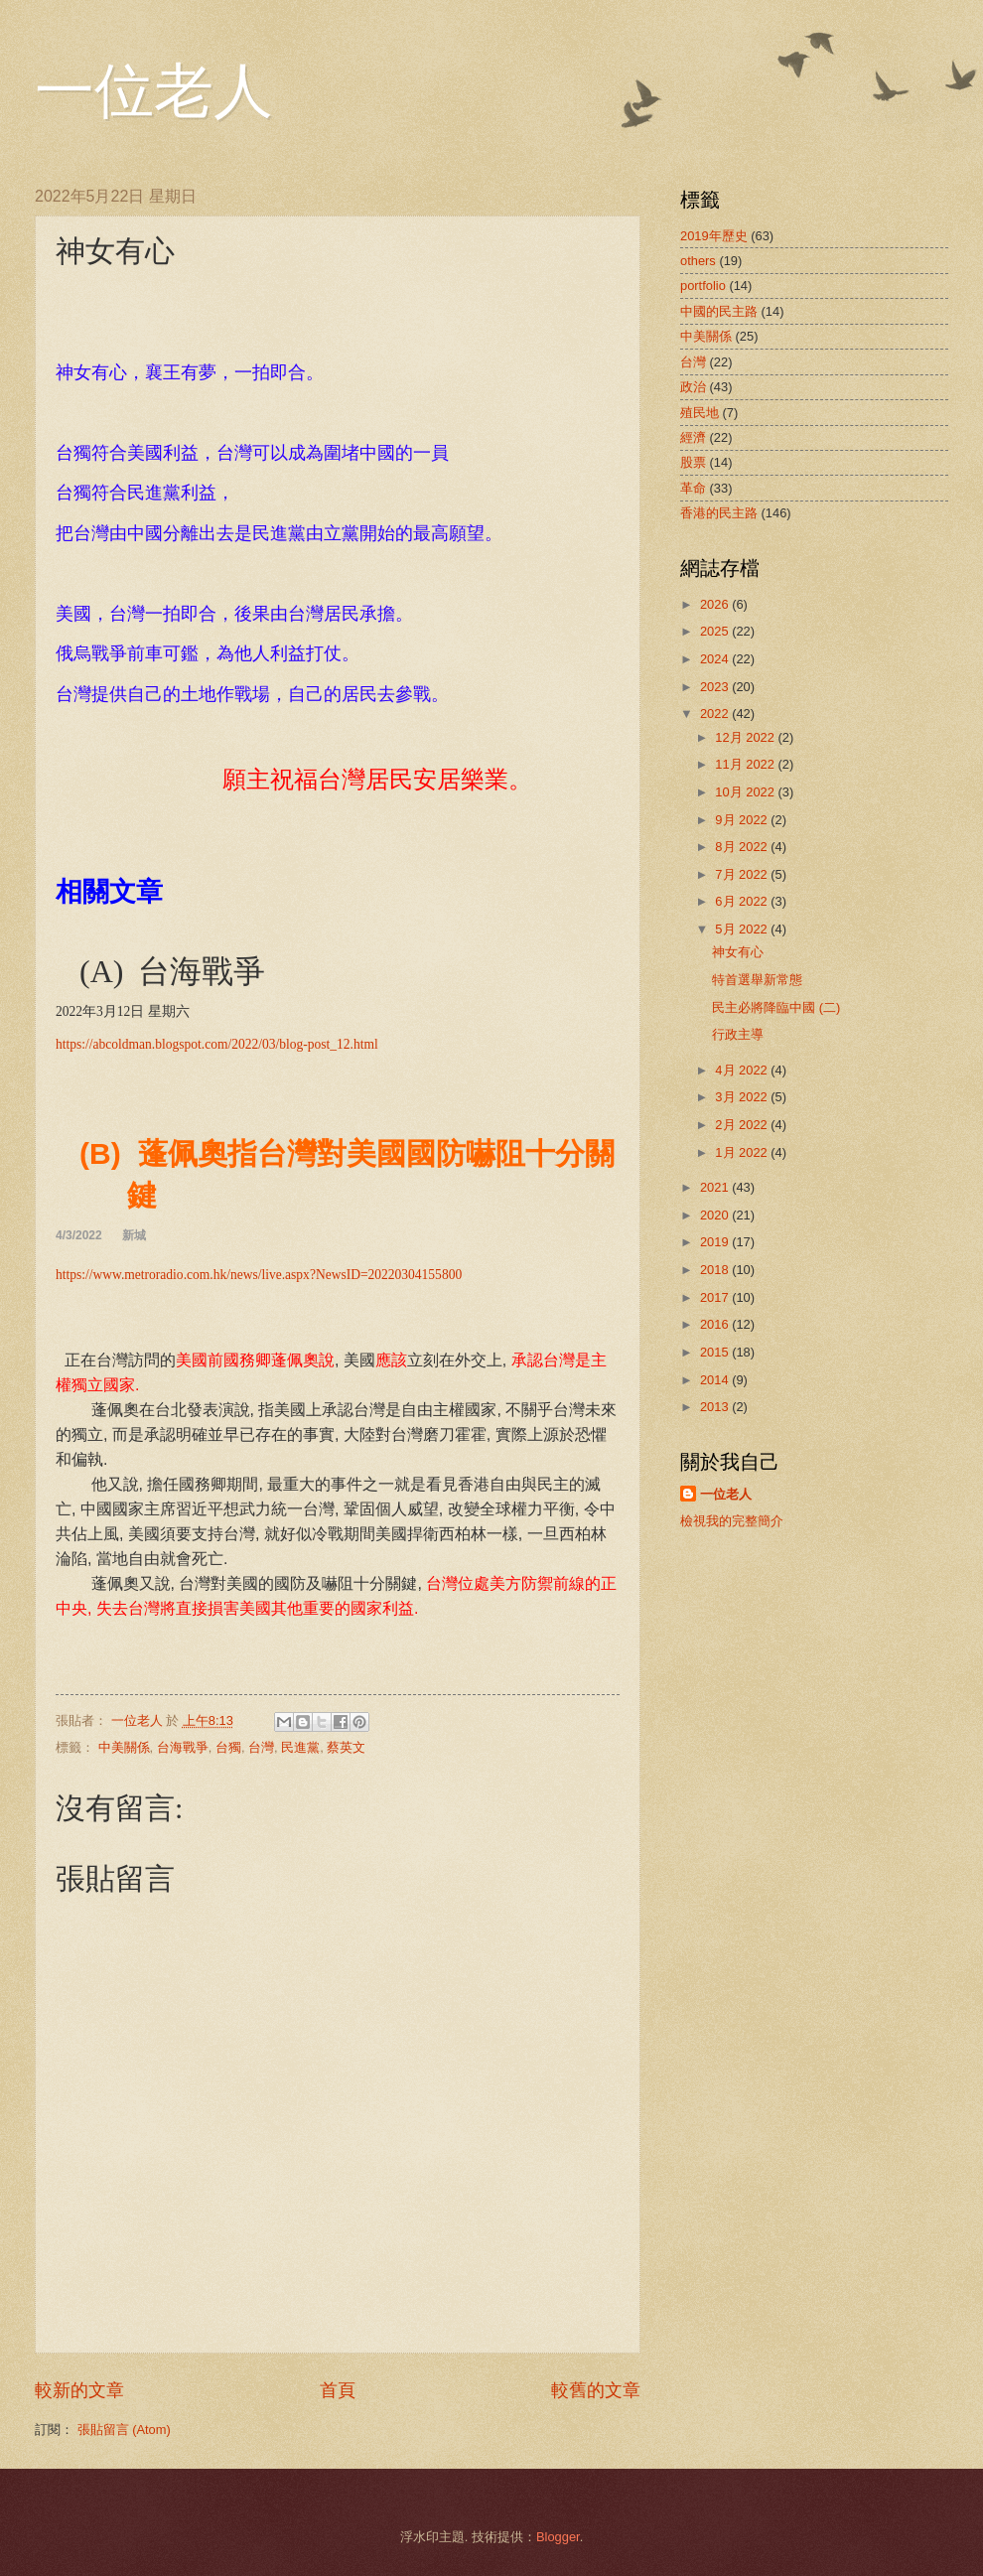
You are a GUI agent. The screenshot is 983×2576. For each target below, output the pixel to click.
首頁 (337, 2390)
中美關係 (124, 1747)
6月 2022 (743, 901)
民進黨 (300, 1747)
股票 (693, 462)
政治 (693, 386)
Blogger (558, 2536)
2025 (716, 631)
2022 (716, 713)
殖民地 (699, 412)
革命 (693, 488)
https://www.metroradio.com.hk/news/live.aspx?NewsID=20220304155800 (259, 1274)
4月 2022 (743, 1070)
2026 (716, 604)
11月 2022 (746, 764)
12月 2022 (746, 737)
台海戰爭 (183, 1747)
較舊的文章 (595, 2390)
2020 (716, 1215)
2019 (716, 1241)
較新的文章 (79, 2390)
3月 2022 (743, 1096)
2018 (716, 1269)
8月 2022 (743, 846)
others (698, 260)
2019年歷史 (714, 235)
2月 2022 (743, 1124)
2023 (716, 686)
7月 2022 (743, 874)
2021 (716, 1187)
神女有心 (738, 951)
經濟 (693, 437)
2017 (716, 1297)
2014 (716, 1379)
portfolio (703, 285)
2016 (716, 1324)
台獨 (228, 1747)
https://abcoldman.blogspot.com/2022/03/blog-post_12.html (217, 1044)
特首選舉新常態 (757, 979)
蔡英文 (346, 1747)
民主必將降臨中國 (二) (776, 1007)
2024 (716, 658)
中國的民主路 (719, 311)
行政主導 (738, 1034)
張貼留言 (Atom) (124, 2429)
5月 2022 (743, 929)
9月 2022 (743, 819)
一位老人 (154, 91)
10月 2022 (746, 792)
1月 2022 (743, 1152)
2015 (716, 1352)
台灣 (261, 1747)
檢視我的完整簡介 (731, 1520)
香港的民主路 (719, 512)
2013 (716, 1406)
